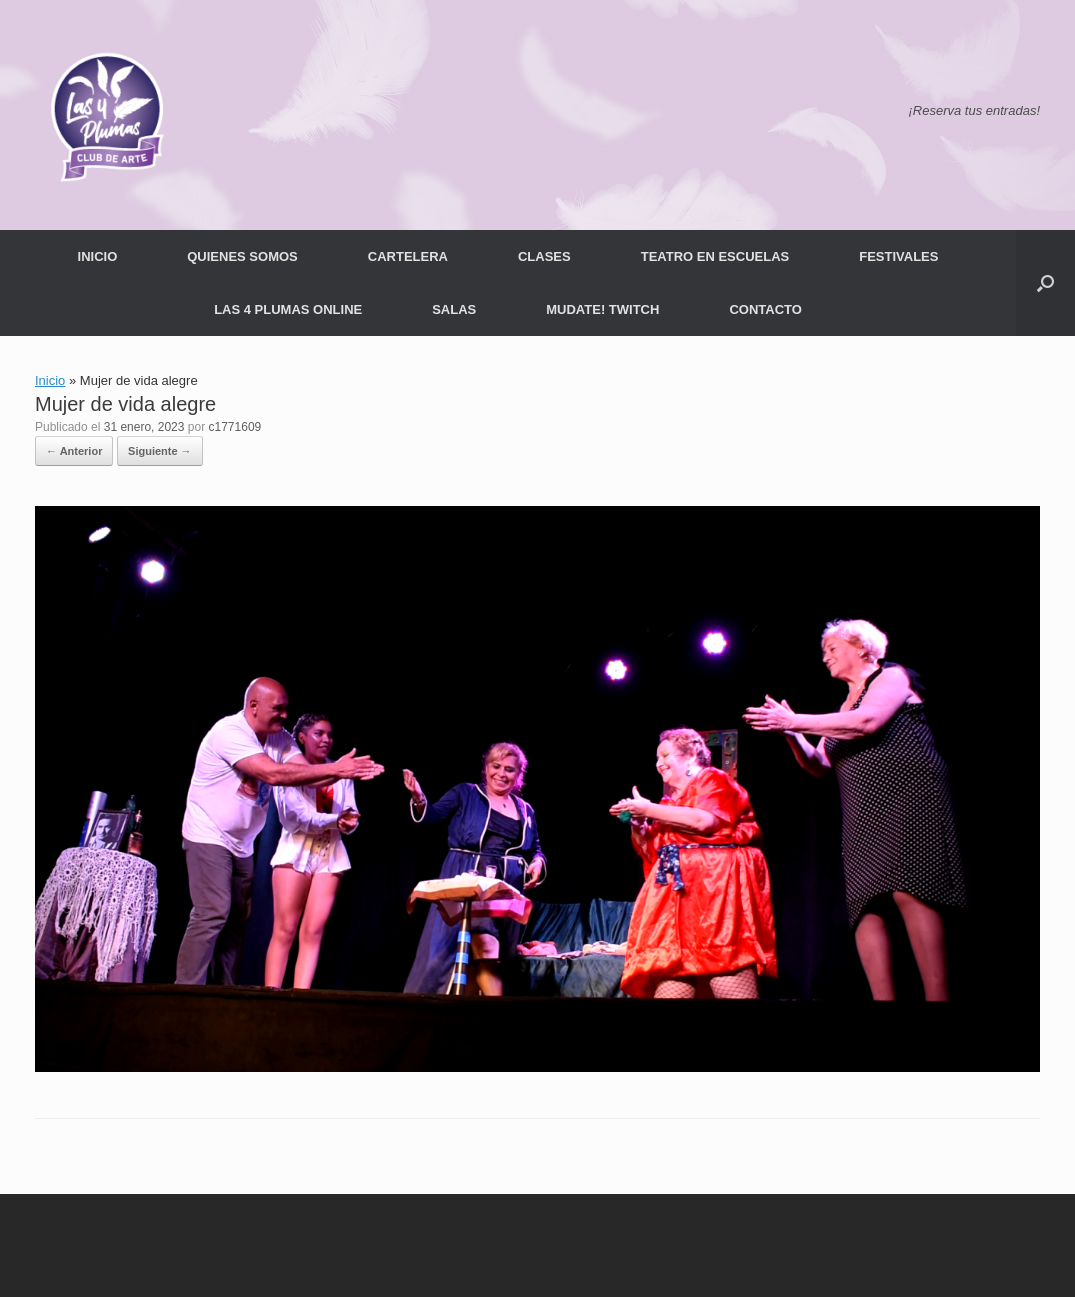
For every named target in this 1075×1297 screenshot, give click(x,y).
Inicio (50, 380)
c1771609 (235, 427)
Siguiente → (160, 451)
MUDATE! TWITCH (602, 309)
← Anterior (74, 451)
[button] (1045, 283)
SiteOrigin (570, 1257)
